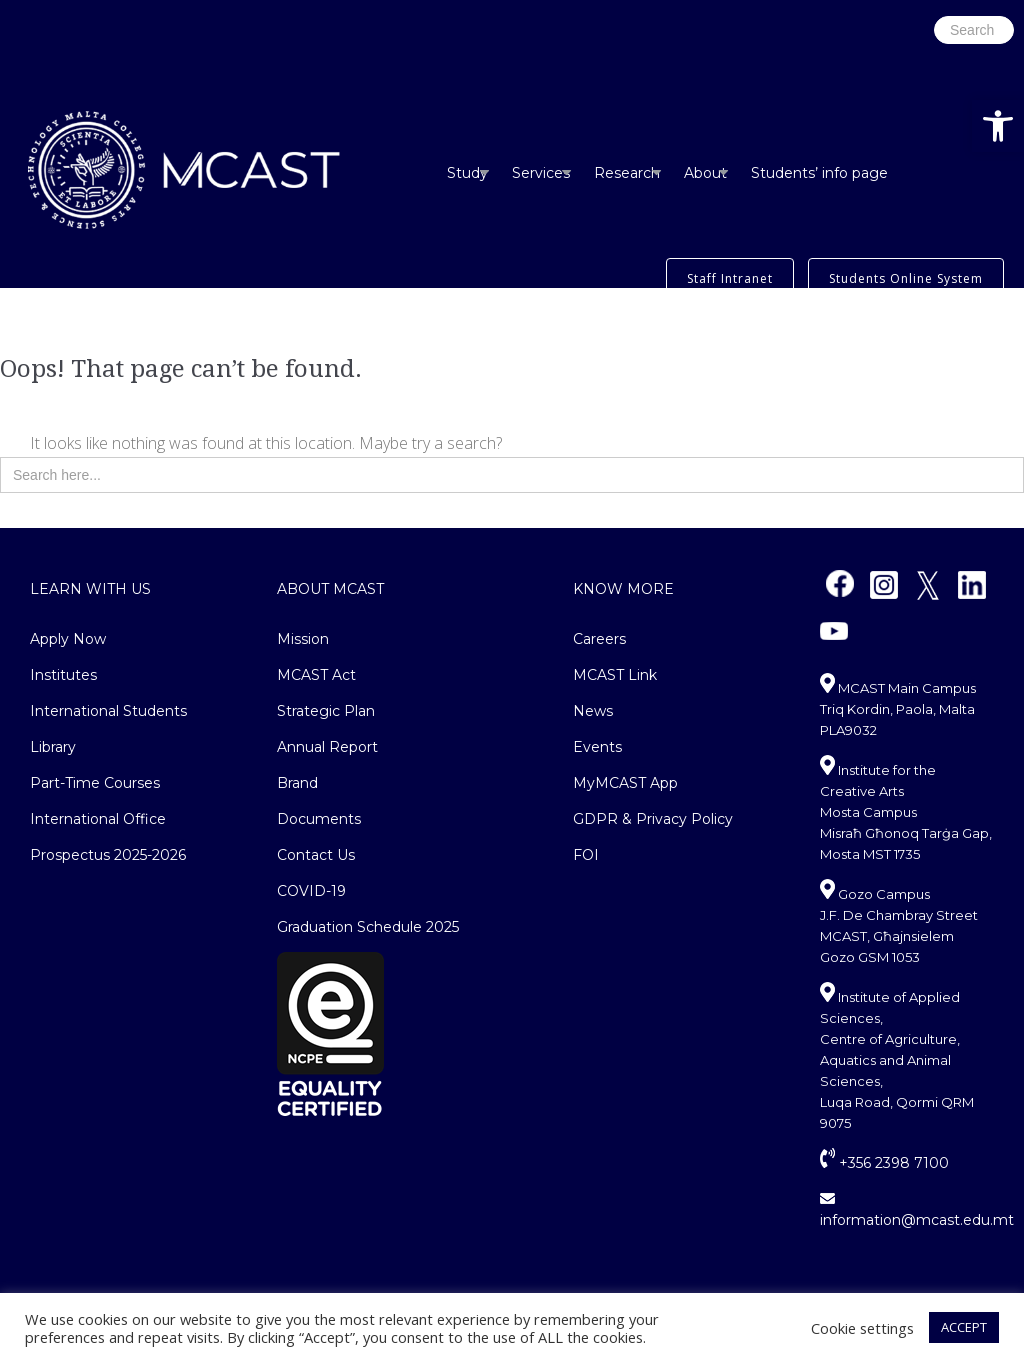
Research (627, 173)
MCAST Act (316, 675)
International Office (98, 819)
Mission (303, 639)
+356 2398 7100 (884, 1163)
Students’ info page (819, 173)
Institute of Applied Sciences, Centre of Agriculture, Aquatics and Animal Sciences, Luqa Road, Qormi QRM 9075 (897, 1060)
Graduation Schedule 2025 (368, 927)
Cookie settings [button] (862, 1328)
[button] (998, 126)
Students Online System (906, 278)
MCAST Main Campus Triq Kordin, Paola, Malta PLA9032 (898, 709)
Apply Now (68, 639)
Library (53, 747)
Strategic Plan (326, 711)
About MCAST (330, 589)
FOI (586, 855)
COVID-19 (311, 891)
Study (467, 173)
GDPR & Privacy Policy (653, 819)
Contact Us (316, 855)
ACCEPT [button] (964, 1327)
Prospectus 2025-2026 (108, 855)
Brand (297, 783)
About (705, 173)
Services (541, 173)
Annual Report (327, 747)
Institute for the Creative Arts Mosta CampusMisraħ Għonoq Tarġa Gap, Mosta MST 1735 (906, 812)
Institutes (63, 675)
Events (597, 747)
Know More (623, 589)
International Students (108, 711)
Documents (319, 819)
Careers (599, 639)
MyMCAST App (625, 783)
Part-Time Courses (95, 783)
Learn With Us (90, 589)
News (593, 711)
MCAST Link (615, 675)
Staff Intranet (730, 278)
